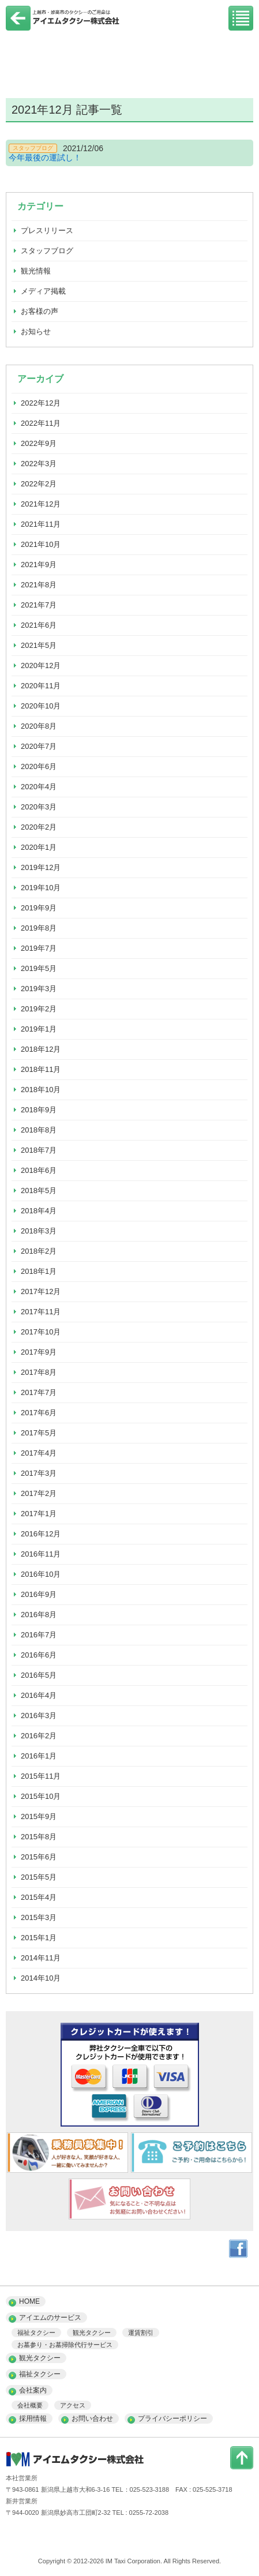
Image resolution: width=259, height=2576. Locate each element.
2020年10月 (41, 706)
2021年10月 (41, 544)
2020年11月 (41, 685)
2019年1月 (39, 1029)
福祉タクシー (36, 2332)
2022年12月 (41, 403)
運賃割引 (140, 2332)
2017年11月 (41, 1311)
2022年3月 (39, 463)
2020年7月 (39, 746)
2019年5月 (39, 968)
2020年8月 (39, 726)
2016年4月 (39, 1695)
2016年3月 (39, 1715)
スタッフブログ (47, 250)
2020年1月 (39, 847)
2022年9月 (39, 443)
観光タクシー (92, 2332)
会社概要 (30, 2405)
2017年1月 (39, 1513)
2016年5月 (39, 1675)
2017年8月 (39, 1372)
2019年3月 (39, 988)
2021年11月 (41, 524)
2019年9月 (39, 907)
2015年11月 (41, 1776)
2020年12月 (41, 665)
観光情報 (36, 271)
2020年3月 (39, 807)
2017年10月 (41, 1332)
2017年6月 (39, 1412)
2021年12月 (41, 504)
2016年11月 (41, 1554)
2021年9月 (39, 564)
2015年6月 (39, 1857)
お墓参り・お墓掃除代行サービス (64, 2344)
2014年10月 (41, 1978)
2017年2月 (39, 1493)
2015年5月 (39, 1877)
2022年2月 (39, 483)
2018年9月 (39, 1109)
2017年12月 (41, 1291)
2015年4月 (39, 1897)
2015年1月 (39, 1937)
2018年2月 (39, 1251)
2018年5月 (39, 1190)
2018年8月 (39, 1130)
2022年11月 (41, 423)
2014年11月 (41, 1957)
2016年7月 (39, 1634)
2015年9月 (39, 1816)
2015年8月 (39, 1836)
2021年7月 (39, 605)
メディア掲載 (43, 291)
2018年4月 (39, 1210)
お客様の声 (39, 311)
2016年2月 (39, 1735)
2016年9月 (39, 1594)
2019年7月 (39, 948)
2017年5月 (39, 1432)
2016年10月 (41, 1574)
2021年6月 (39, 625)
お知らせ (36, 331)
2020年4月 (39, 786)
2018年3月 (39, 1231)
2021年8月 (39, 584)
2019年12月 (41, 867)
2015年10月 (41, 1796)
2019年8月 (39, 928)
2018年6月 (39, 1170)
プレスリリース (47, 230)
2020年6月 (39, 766)
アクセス (72, 2405)
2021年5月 (39, 645)
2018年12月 (41, 1049)
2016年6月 (39, 1655)
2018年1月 (39, 1271)
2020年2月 (39, 827)
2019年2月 (39, 1008)
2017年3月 (39, 1473)
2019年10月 (41, 887)
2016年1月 (39, 1756)
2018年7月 (39, 1150)
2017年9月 (39, 1352)
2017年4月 (39, 1453)
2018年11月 (41, 1069)
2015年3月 (39, 1917)
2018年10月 (41, 1089)
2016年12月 (41, 1533)
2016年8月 (39, 1614)
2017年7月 (39, 1392)
